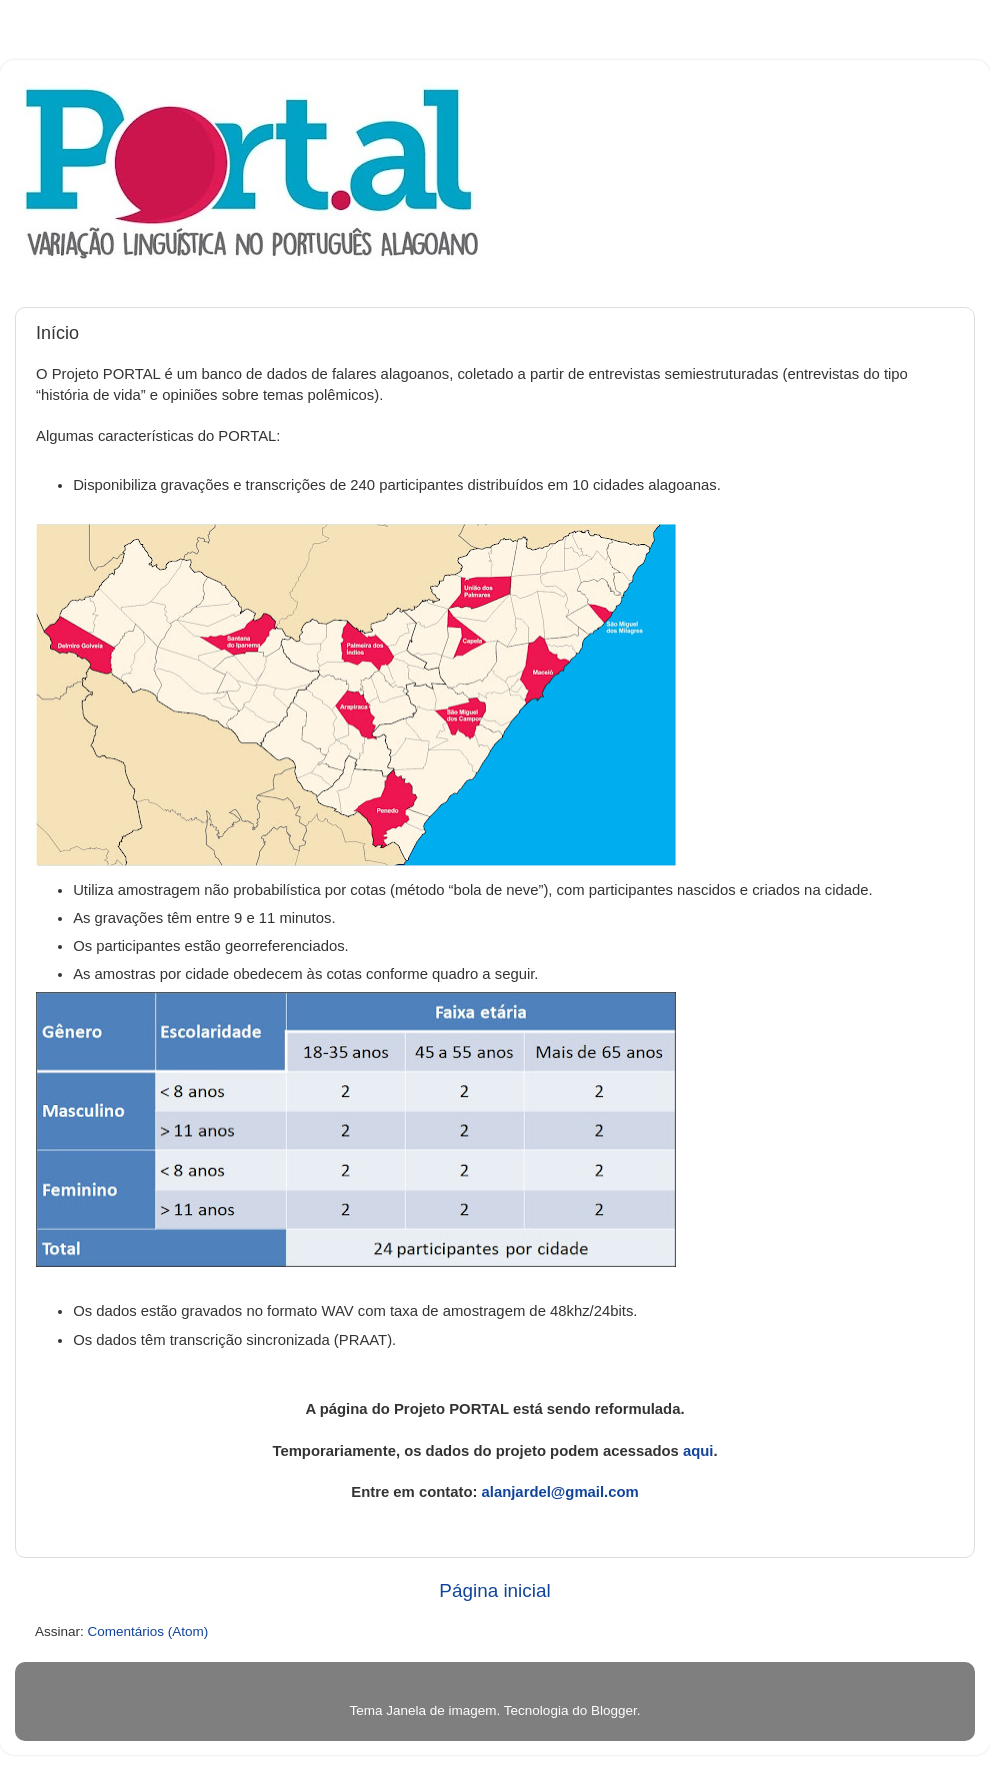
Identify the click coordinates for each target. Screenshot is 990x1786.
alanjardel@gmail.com (560, 1492)
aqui (698, 1451)
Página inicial (494, 1590)
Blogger (614, 1710)
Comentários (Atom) (148, 1631)
